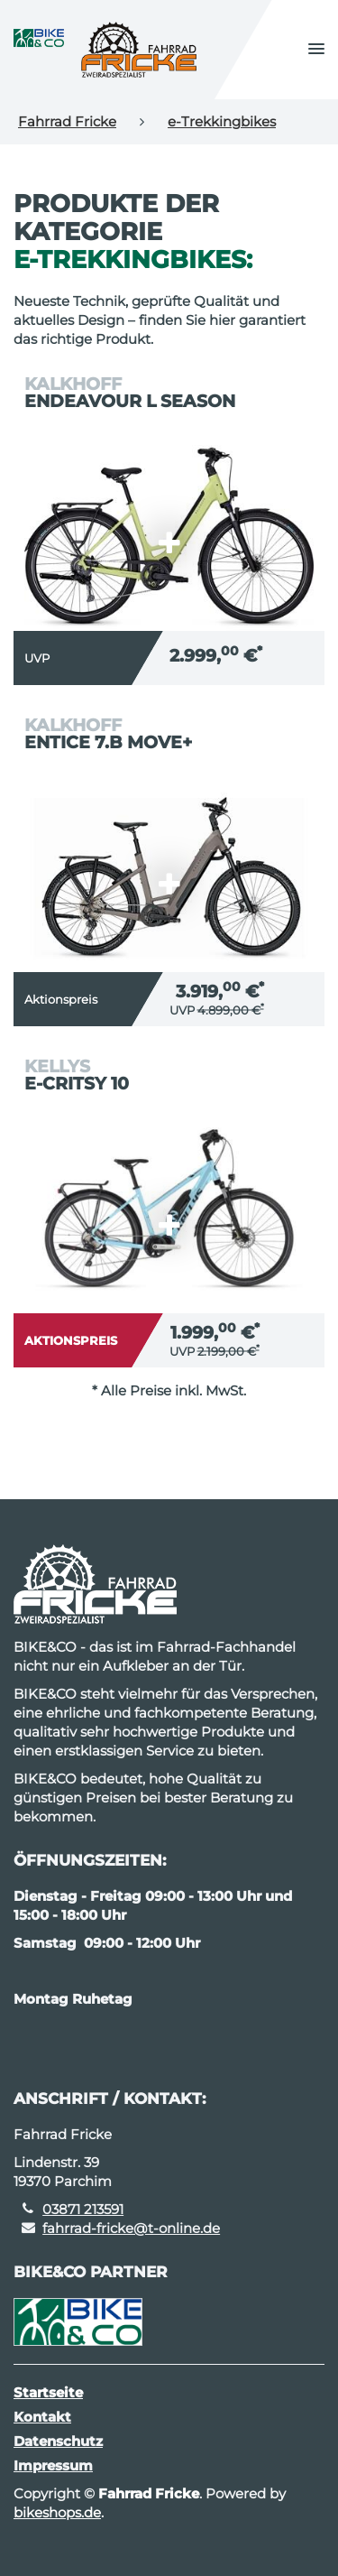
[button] (316, 49)
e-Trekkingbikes (222, 121)
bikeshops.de (57, 2512)
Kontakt (42, 2416)
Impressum (53, 2465)
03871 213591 (82, 2209)
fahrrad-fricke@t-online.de (131, 2228)
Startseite (48, 2392)
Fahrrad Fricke (67, 121)
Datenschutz (58, 2441)
